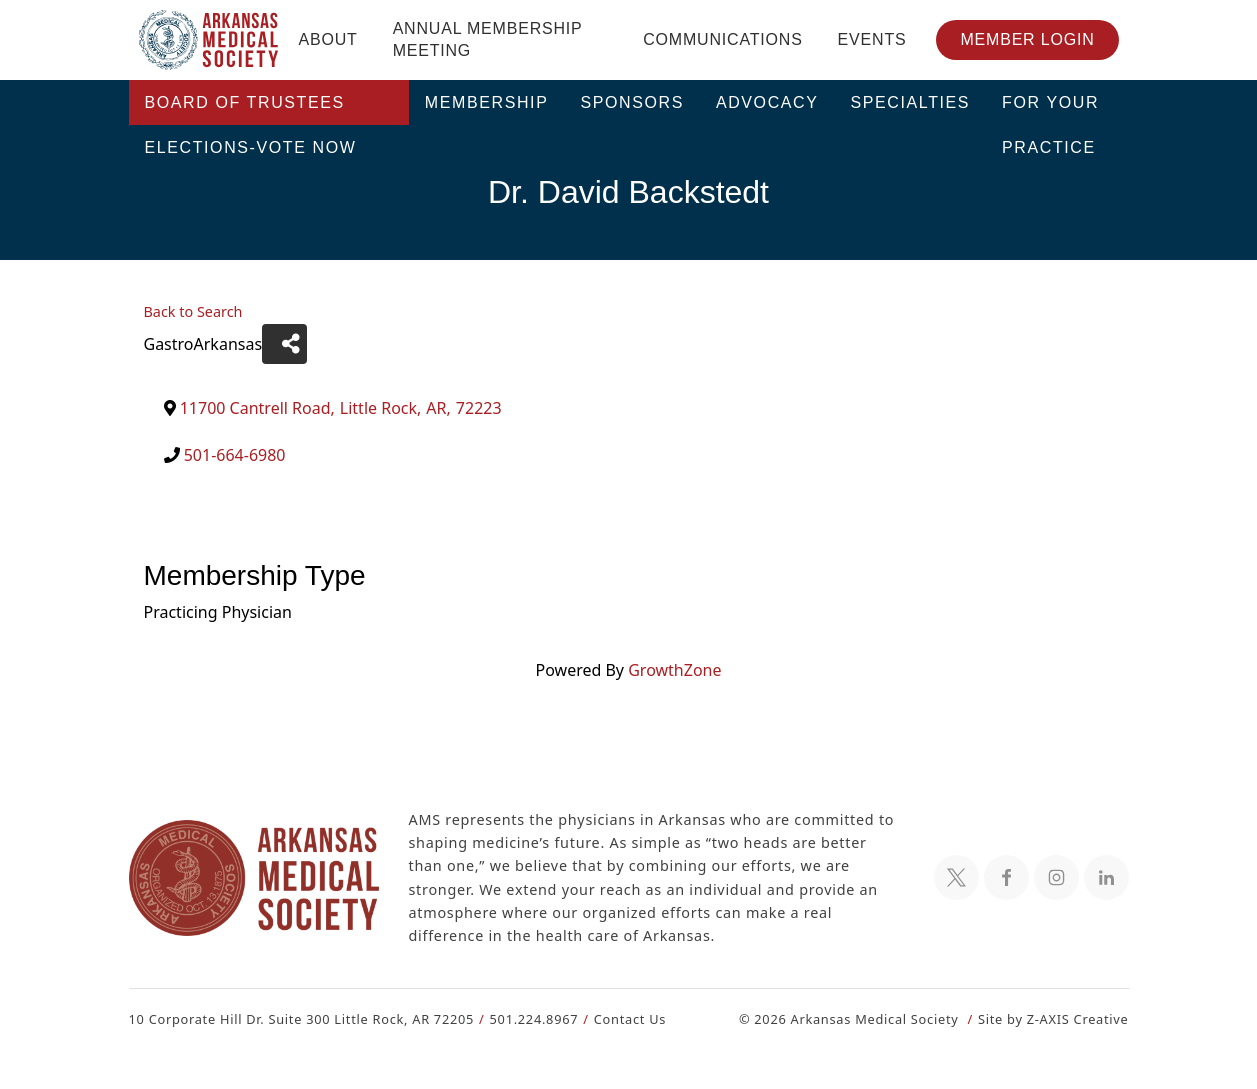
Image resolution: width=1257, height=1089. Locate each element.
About (328, 39)
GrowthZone (674, 669)
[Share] (280, 344)
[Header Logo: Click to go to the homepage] (209, 40)
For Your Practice (1050, 109)
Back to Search (193, 312)
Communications (722, 39)
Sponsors (632, 102)
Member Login (1027, 39)
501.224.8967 (524, 1018)
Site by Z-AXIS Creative (1053, 1018)
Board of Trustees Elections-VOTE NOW (251, 109)
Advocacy (767, 102)
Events (872, 39)
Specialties (911, 102)
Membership (487, 102)
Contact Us (617, 1018)
